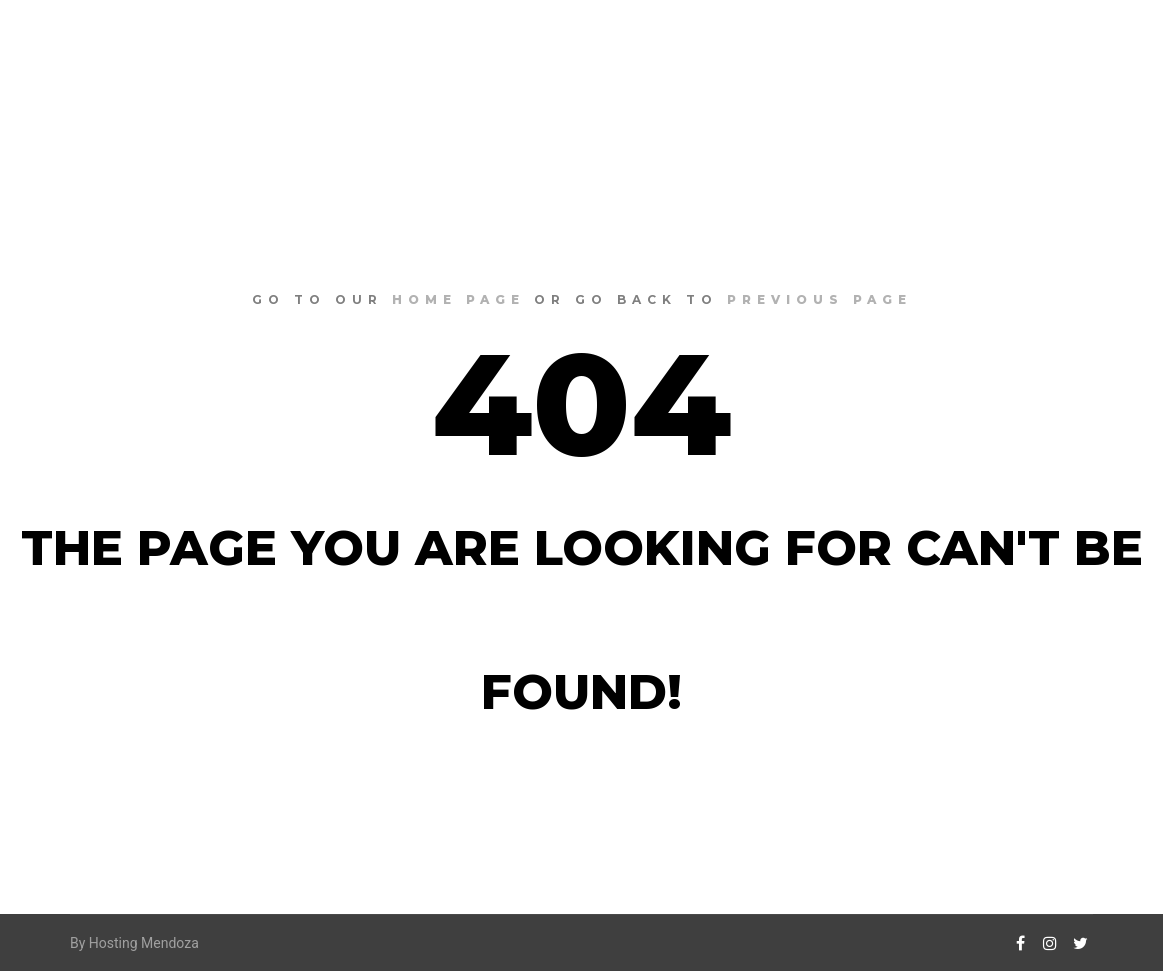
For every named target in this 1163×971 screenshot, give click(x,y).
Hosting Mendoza (144, 943)
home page (458, 299)
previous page (819, 299)
